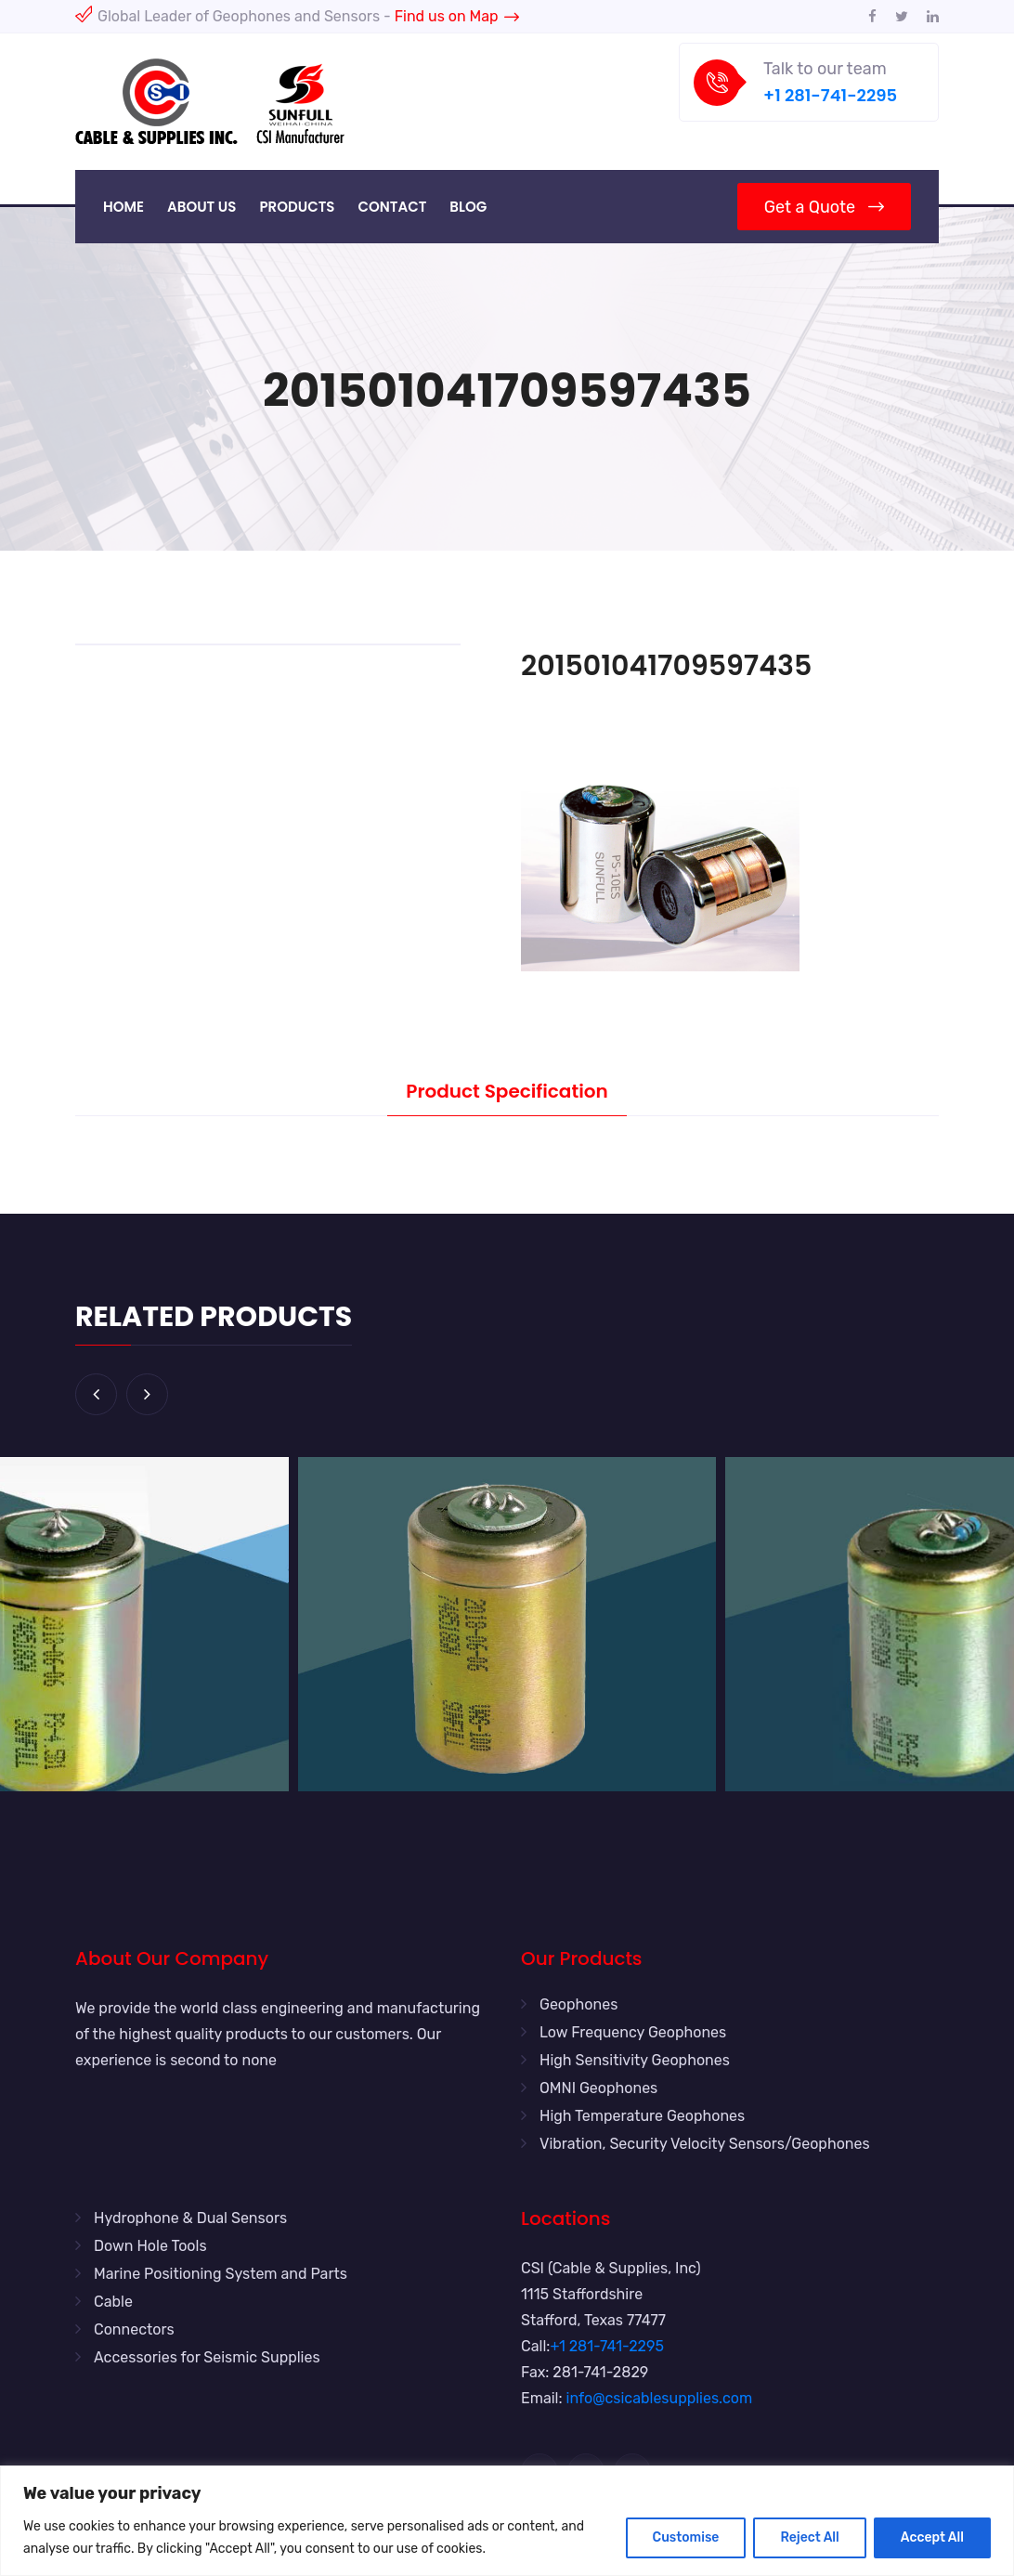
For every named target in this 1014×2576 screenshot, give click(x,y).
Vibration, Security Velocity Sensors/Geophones (705, 2144)
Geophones (579, 2004)
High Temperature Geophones (642, 2116)
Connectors (134, 2329)
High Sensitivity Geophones (635, 2060)
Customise (686, 2537)
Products (296, 206)
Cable (113, 2301)
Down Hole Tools (150, 2246)
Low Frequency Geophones (633, 2032)
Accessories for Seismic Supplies (207, 2357)
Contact (392, 206)
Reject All (809, 2537)
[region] (507, 2520)
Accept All (932, 2537)
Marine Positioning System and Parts (220, 2274)
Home (123, 206)
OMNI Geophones (598, 2088)
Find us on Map (457, 16)
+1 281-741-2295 (830, 95)
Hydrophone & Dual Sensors (190, 2218)
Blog (468, 206)
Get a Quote (824, 207)
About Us (201, 206)
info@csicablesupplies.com (659, 2398)
